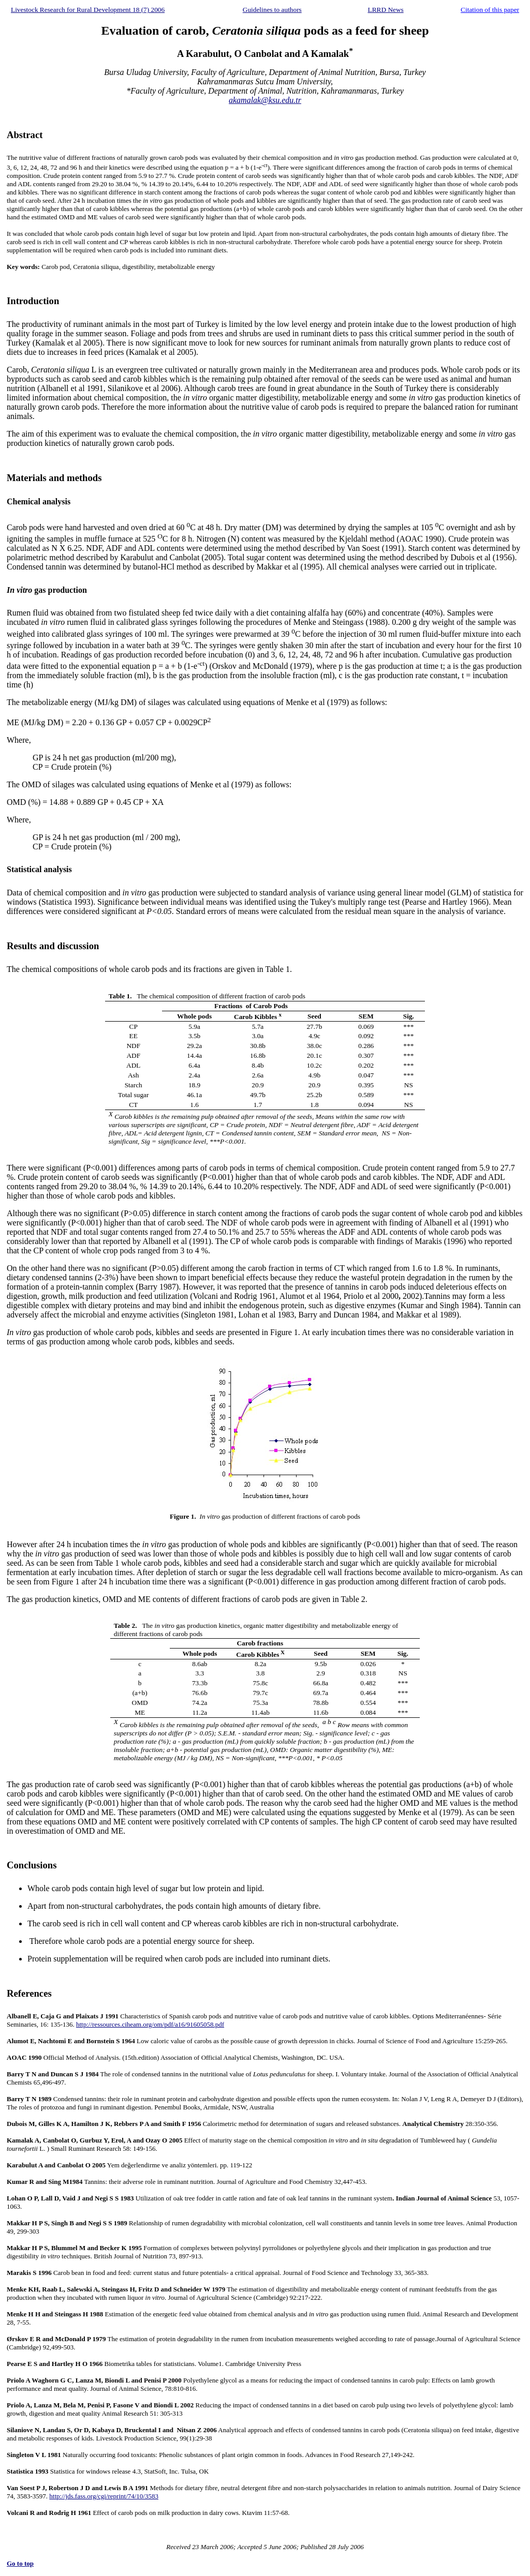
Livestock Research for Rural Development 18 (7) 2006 (88, 9)
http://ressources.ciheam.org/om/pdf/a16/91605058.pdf (150, 2024)
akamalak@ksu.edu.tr (265, 100)
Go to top (20, 2563)
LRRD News (386, 9)
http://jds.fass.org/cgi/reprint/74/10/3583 (103, 2496)
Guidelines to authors (272, 9)
